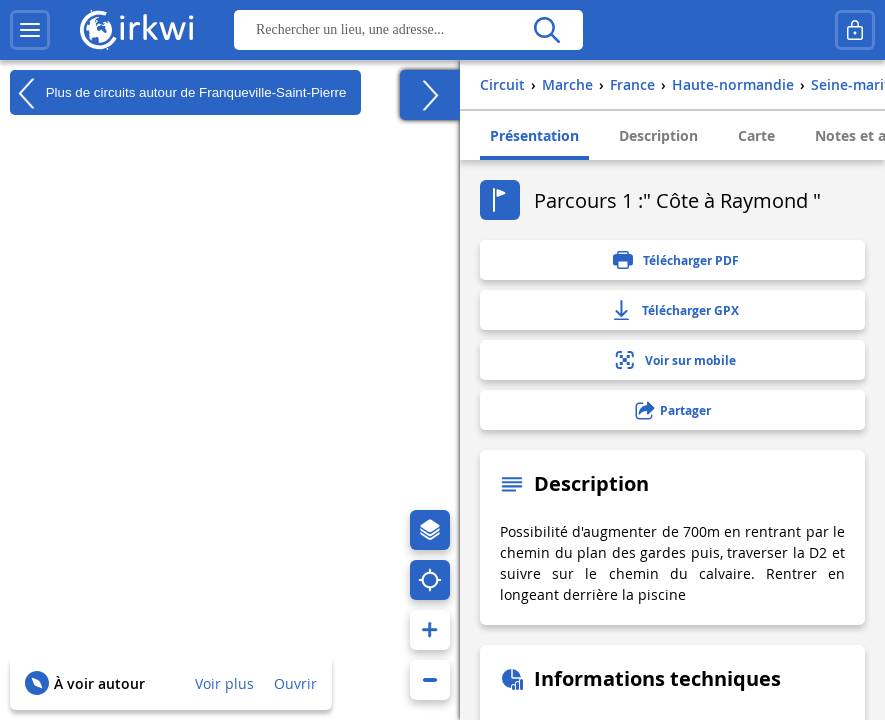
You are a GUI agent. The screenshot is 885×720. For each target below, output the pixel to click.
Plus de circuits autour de (178, 93)
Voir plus (224, 683)
